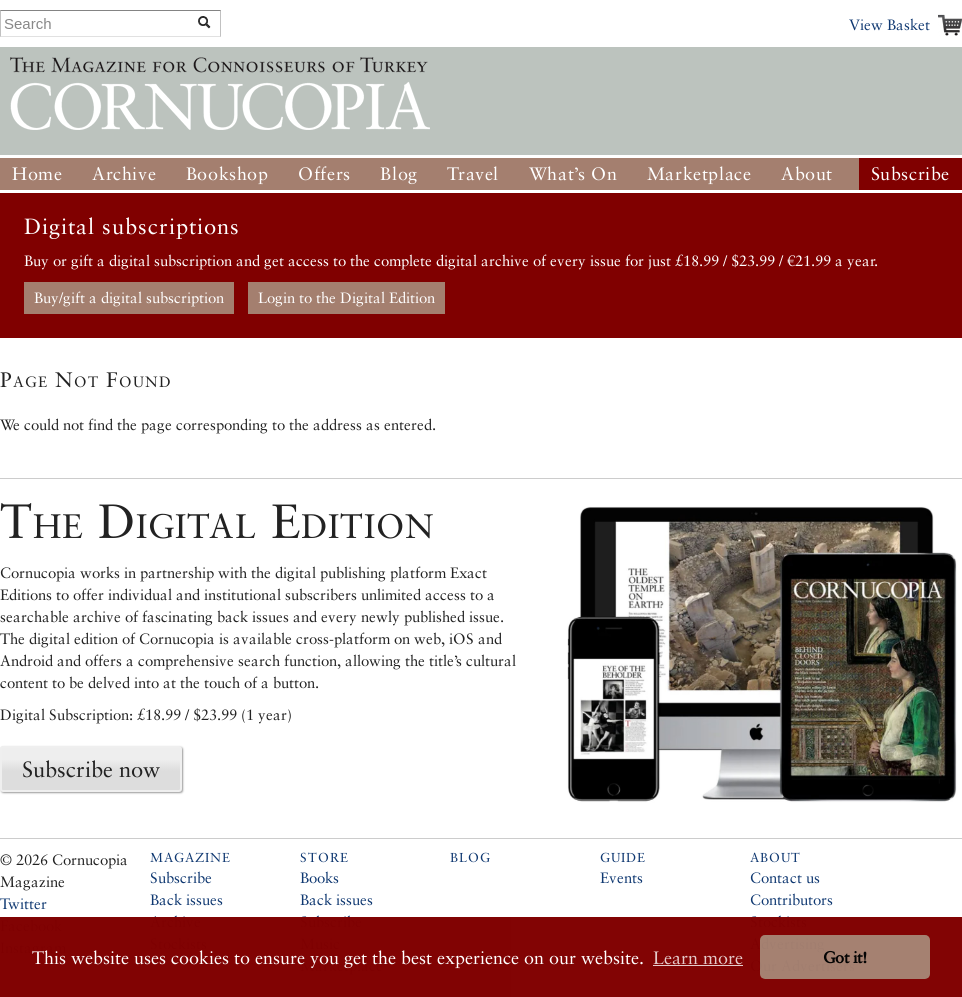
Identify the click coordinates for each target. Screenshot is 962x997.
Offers (324, 173)
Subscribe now (91, 769)
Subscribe (910, 173)
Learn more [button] (698, 957)
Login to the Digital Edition (346, 297)
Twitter (23, 903)
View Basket (889, 24)
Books (319, 877)
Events (621, 877)
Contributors (791, 899)
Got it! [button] (845, 957)
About (807, 173)
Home (37, 173)
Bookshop (227, 173)
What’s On (573, 173)
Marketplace (699, 173)
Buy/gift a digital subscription (129, 297)
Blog (398, 173)
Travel (473, 173)
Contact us (785, 877)
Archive (124, 173)
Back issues (186, 899)
